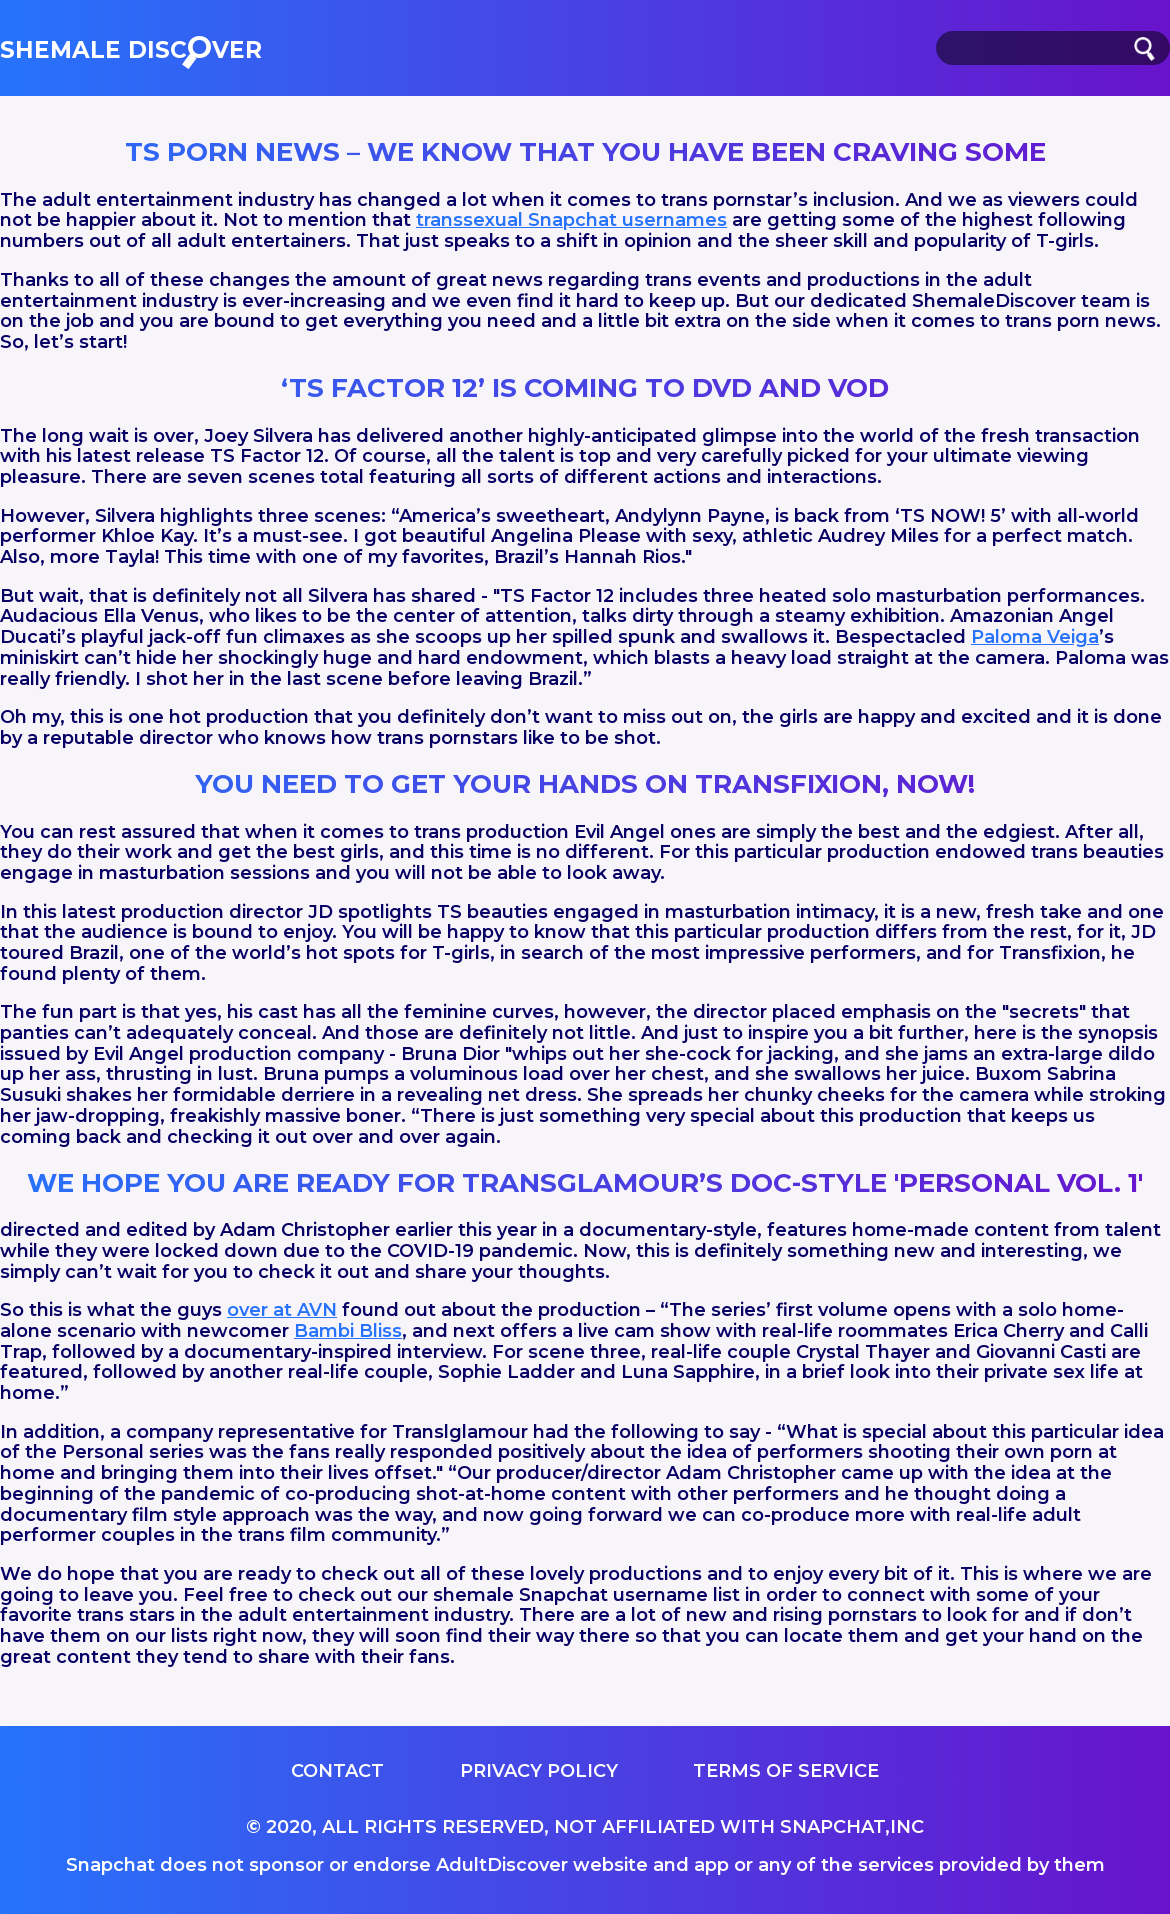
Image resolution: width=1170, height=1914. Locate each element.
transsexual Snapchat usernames (571, 220)
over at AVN (282, 1310)
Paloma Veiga (1035, 637)
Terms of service (786, 1771)
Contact (337, 1771)
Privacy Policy (539, 1771)
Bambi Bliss (348, 1331)
